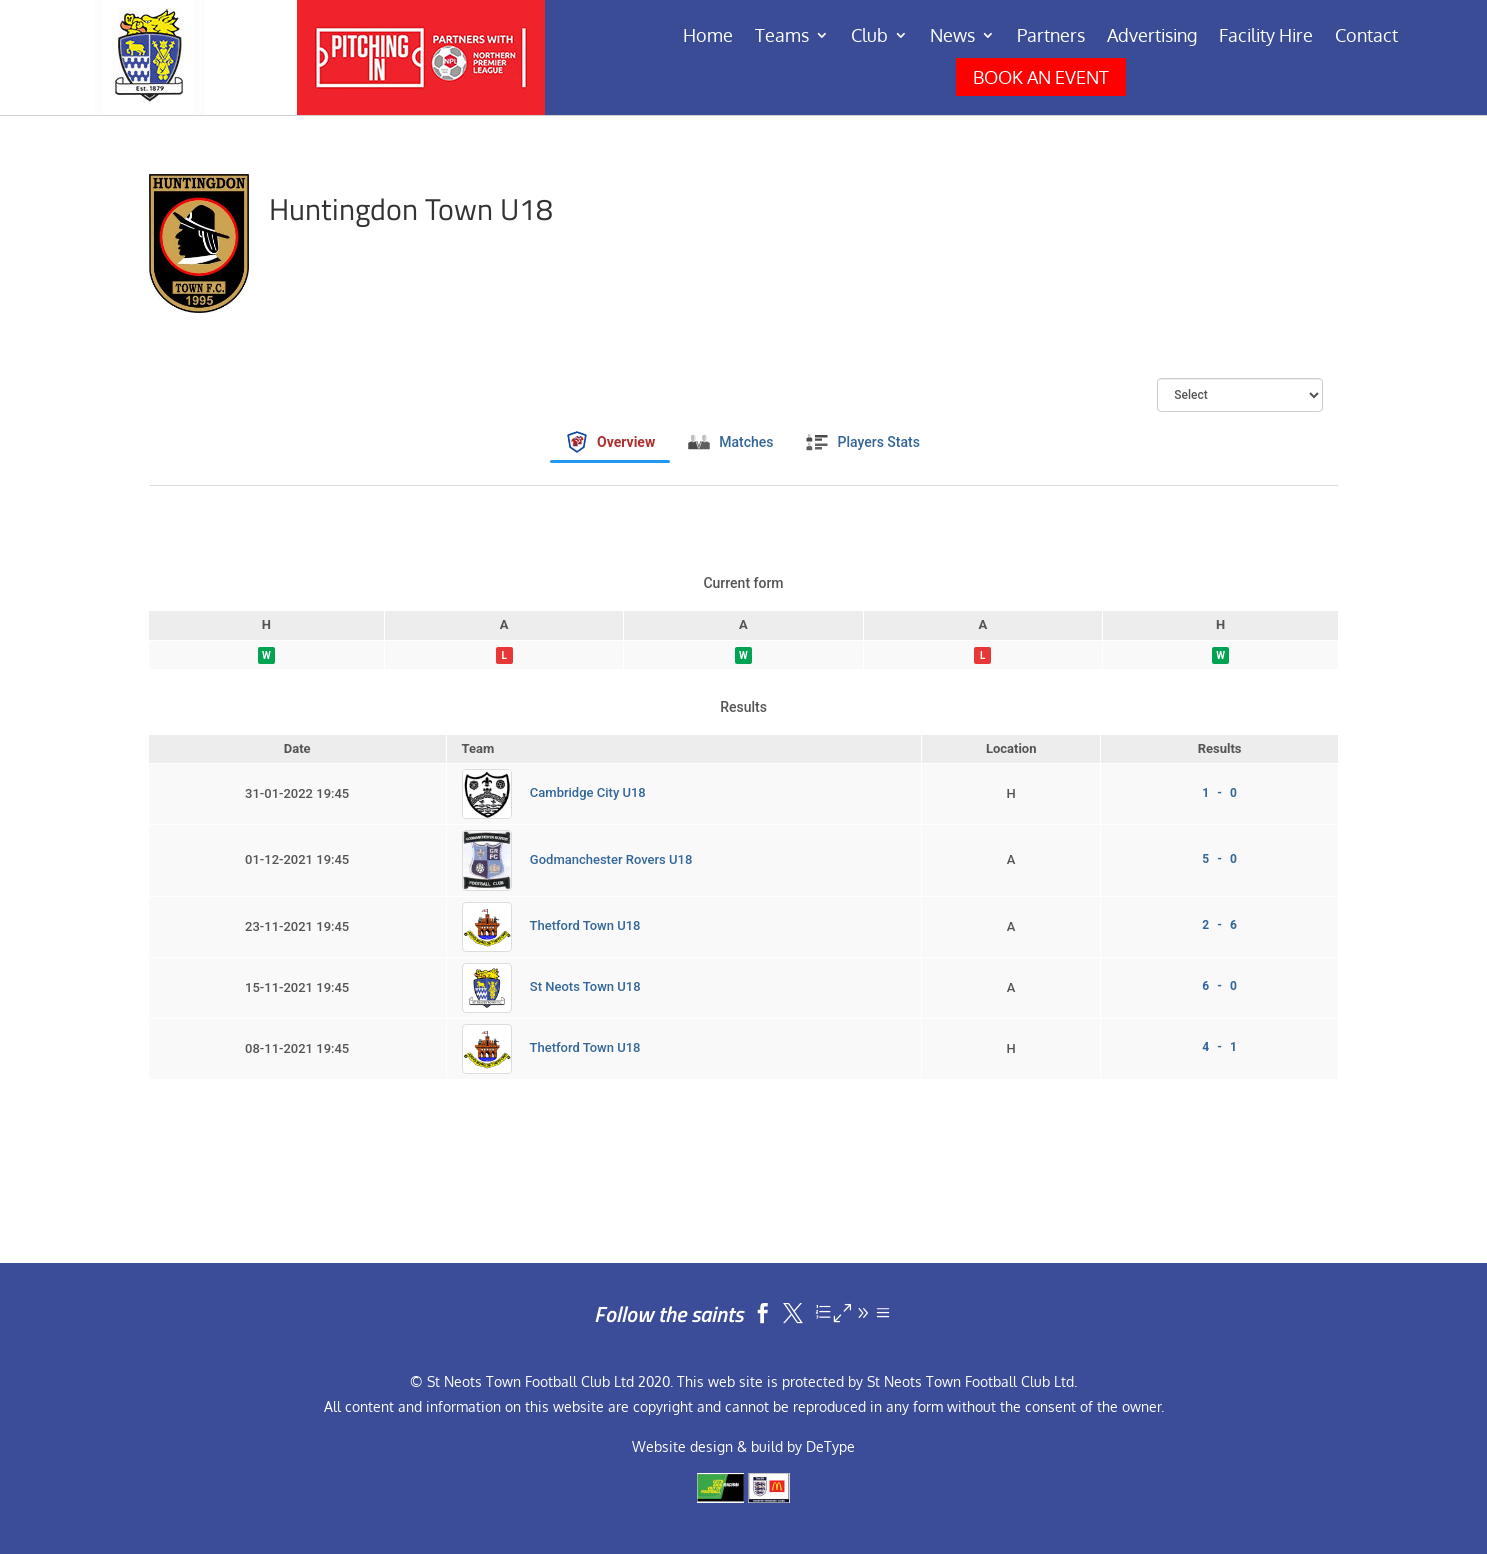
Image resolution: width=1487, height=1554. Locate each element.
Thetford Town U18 (585, 925)
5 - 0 (1219, 859)
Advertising (1152, 37)
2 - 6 (1219, 925)
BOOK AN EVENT (1041, 77)
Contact (1366, 37)
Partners (1051, 37)
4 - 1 (1219, 1047)
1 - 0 (1219, 793)
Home (708, 37)
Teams (782, 37)
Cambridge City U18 (588, 793)
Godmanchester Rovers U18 (611, 859)
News (952, 37)
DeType (830, 1446)
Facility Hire (1266, 37)
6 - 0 (1219, 986)
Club (869, 37)
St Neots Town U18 (585, 986)
